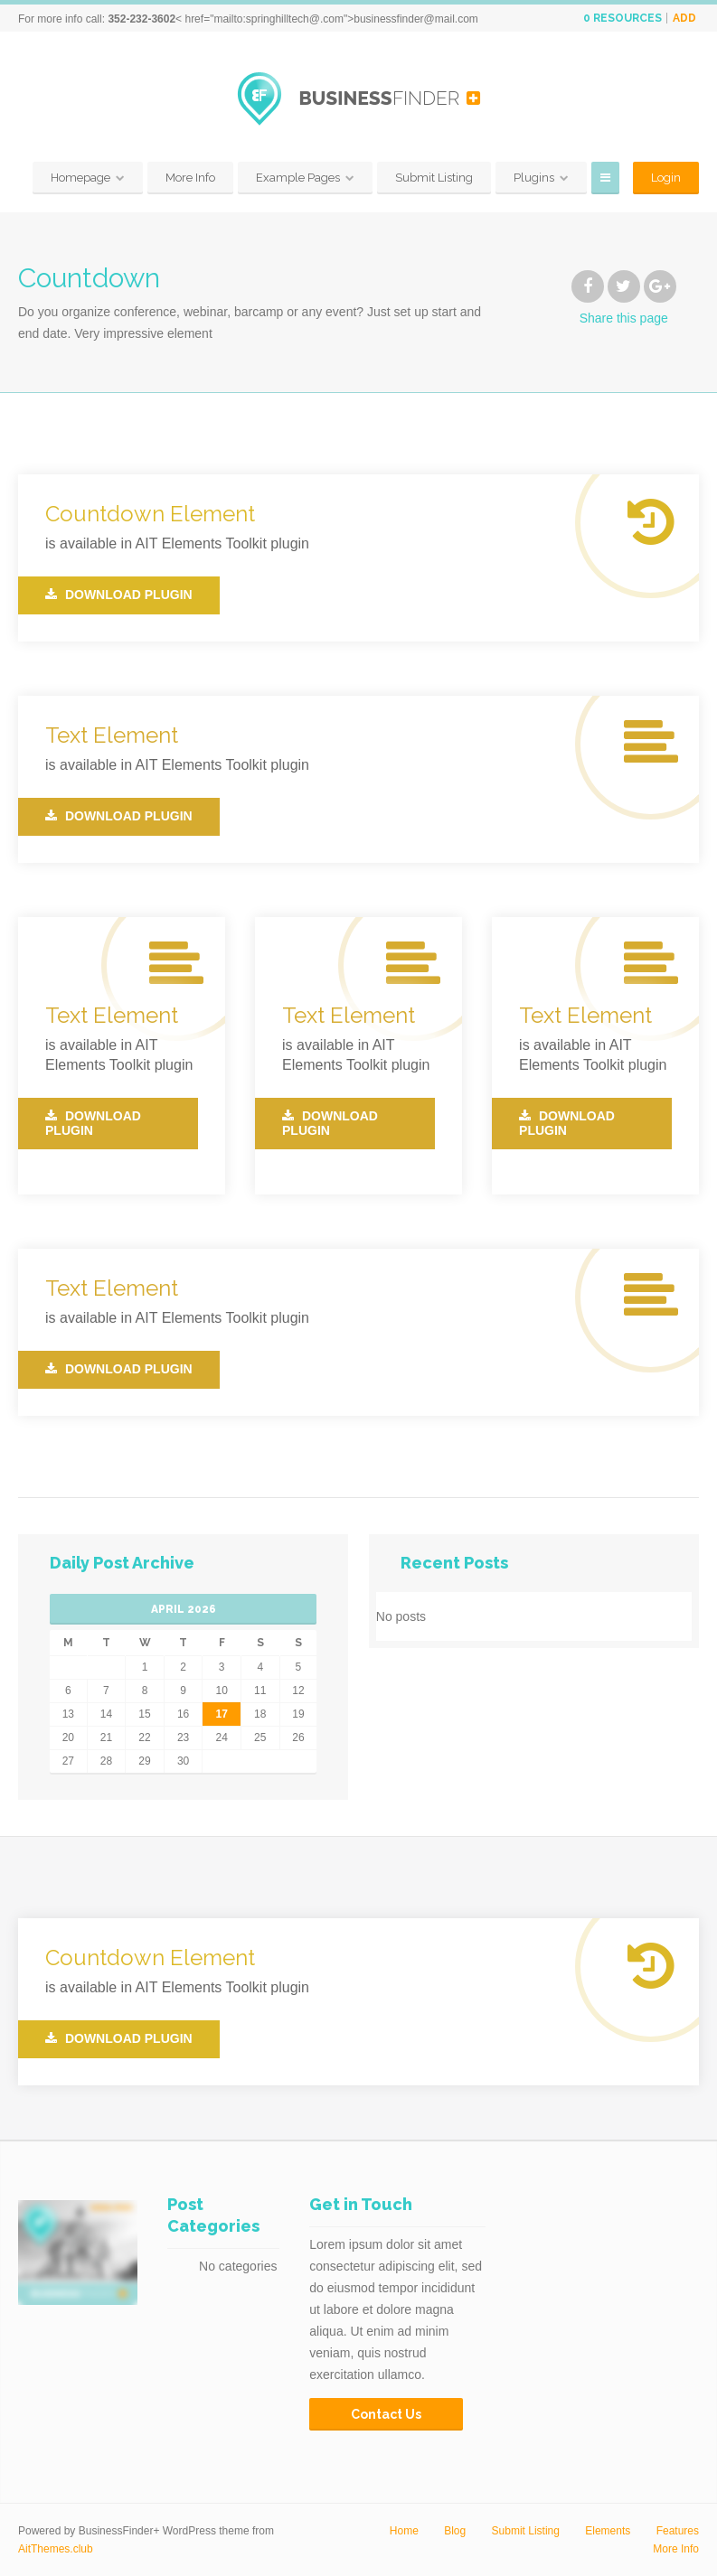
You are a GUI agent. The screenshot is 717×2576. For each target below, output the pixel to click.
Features (677, 2530)
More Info (190, 177)
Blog (455, 2530)
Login (666, 177)
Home (404, 2530)
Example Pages (298, 177)
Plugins (534, 177)
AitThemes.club (55, 2549)
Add (684, 18)
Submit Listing (434, 177)
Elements (607, 2530)
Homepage (80, 177)
